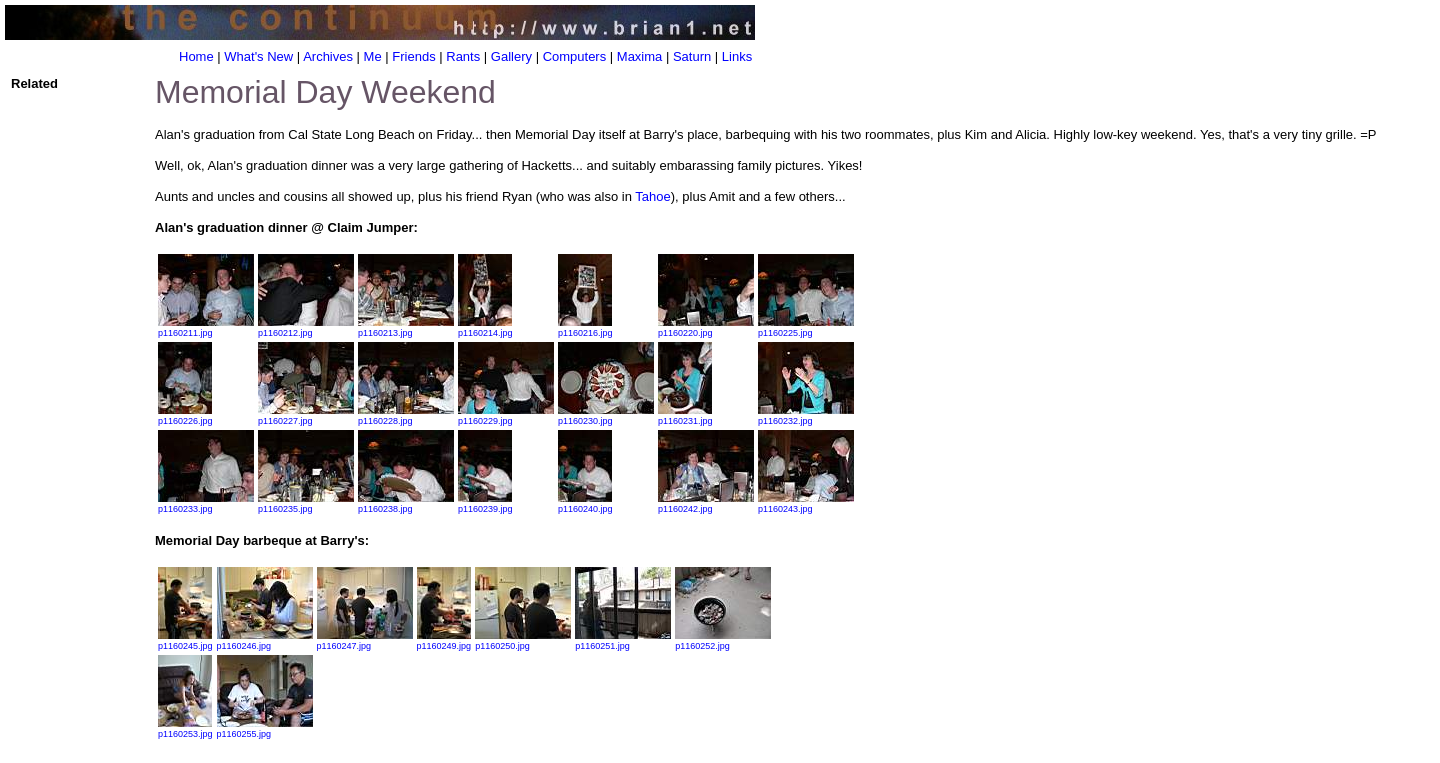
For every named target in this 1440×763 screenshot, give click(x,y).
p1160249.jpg (444, 641)
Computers (575, 56)
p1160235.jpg (306, 504)
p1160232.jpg (806, 416)
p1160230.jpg (606, 416)
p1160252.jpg (723, 641)
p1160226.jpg (185, 416)
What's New (258, 56)
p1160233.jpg (206, 504)
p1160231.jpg (685, 416)
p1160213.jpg (406, 328)
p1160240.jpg (585, 504)
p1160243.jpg (806, 504)
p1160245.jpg (185, 641)
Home (196, 56)
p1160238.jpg (406, 504)
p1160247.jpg (365, 641)
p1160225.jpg (806, 328)
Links (737, 56)
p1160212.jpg (306, 328)
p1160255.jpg (265, 729)
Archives (328, 56)
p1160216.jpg (585, 328)
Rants (463, 56)
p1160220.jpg (706, 328)
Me (373, 56)
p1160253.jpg (185, 729)
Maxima (640, 56)
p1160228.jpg (406, 416)
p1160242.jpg (706, 504)
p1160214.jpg (485, 328)
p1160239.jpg (485, 504)
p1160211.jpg (206, 328)
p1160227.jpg (306, 416)
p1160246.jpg (265, 641)
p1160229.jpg (506, 416)
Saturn (692, 56)
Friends (413, 56)
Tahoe (652, 196)
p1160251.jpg (623, 641)
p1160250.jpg (523, 641)
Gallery (511, 56)
